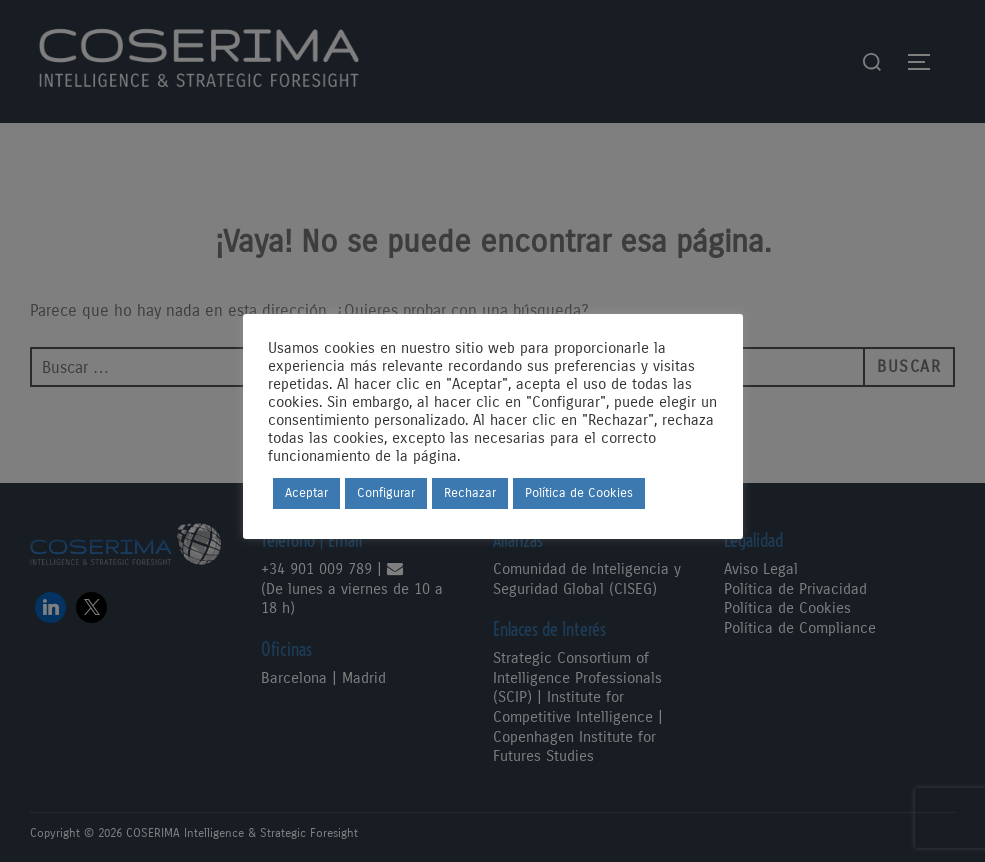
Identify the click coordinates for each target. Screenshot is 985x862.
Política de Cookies (579, 493)
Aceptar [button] (306, 493)
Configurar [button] (386, 493)
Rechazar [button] (470, 493)
